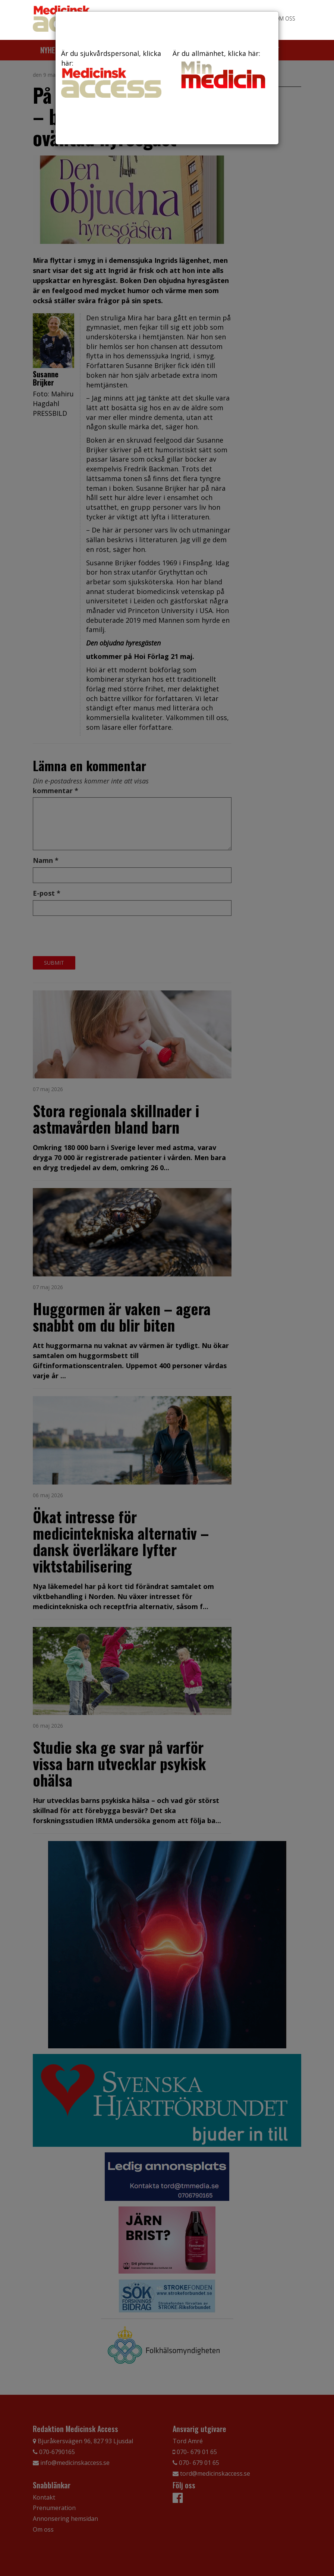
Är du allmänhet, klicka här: (223, 70)
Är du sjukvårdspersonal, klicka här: (111, 73)
